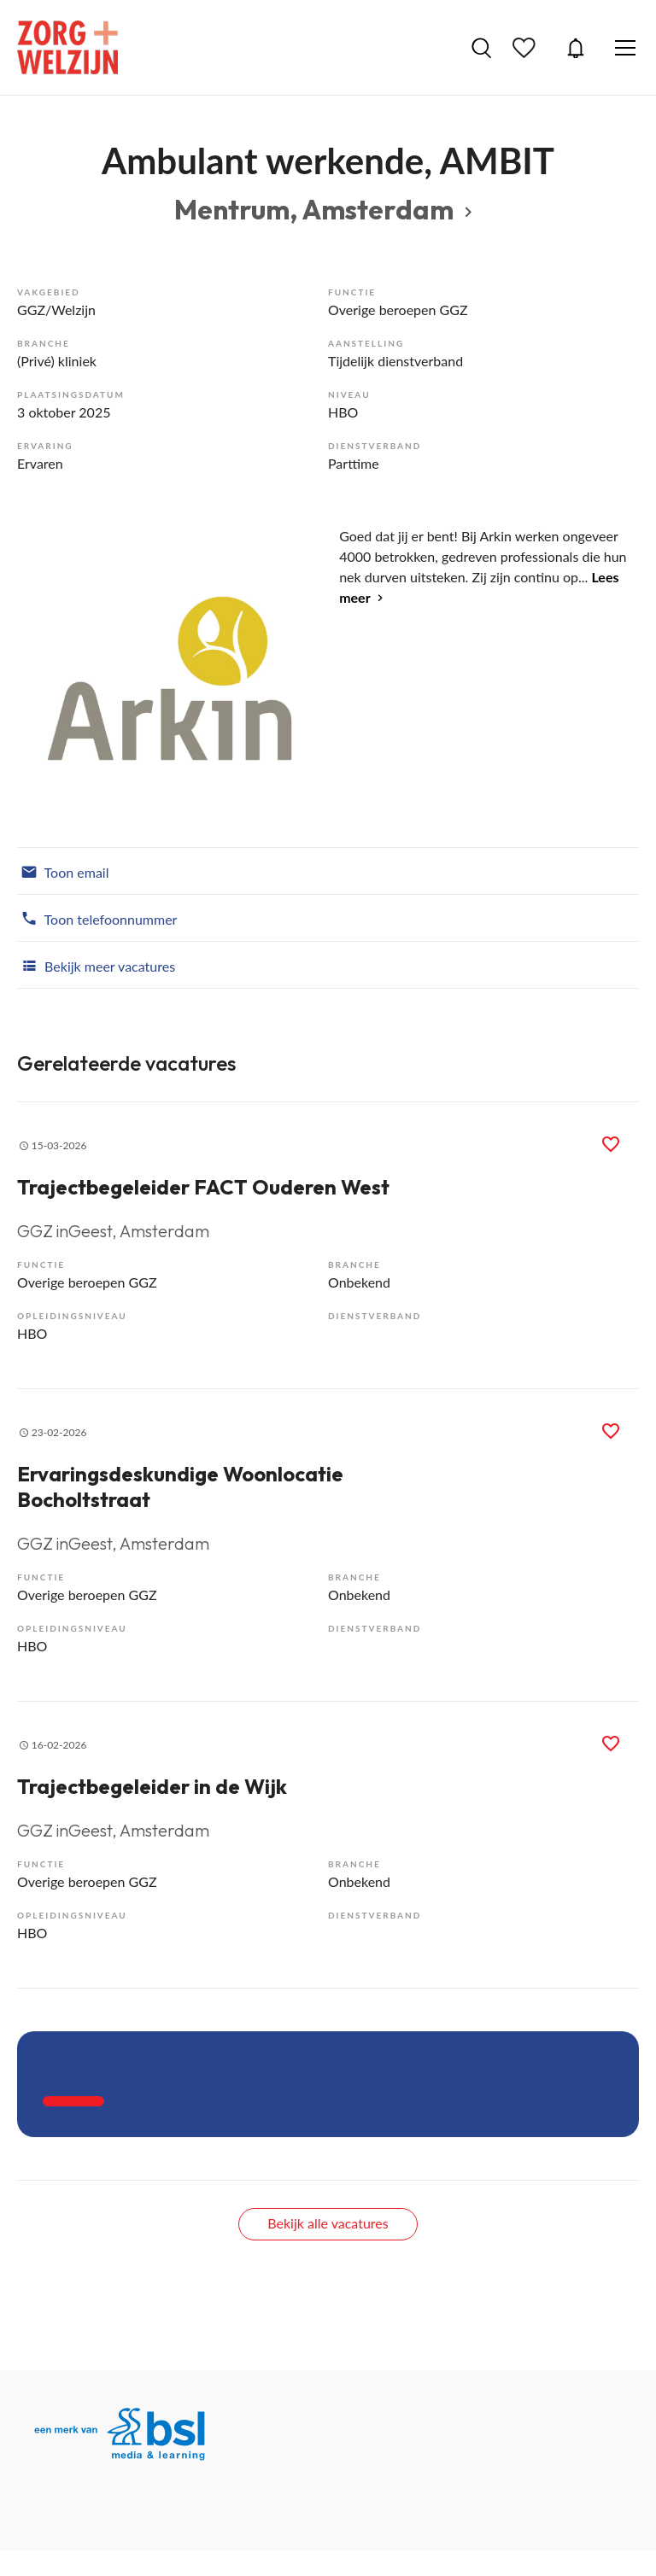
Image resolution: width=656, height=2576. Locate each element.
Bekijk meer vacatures (96, 965)
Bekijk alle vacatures (327, 2223)
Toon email (62, 871)
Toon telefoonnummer (97, 918)
